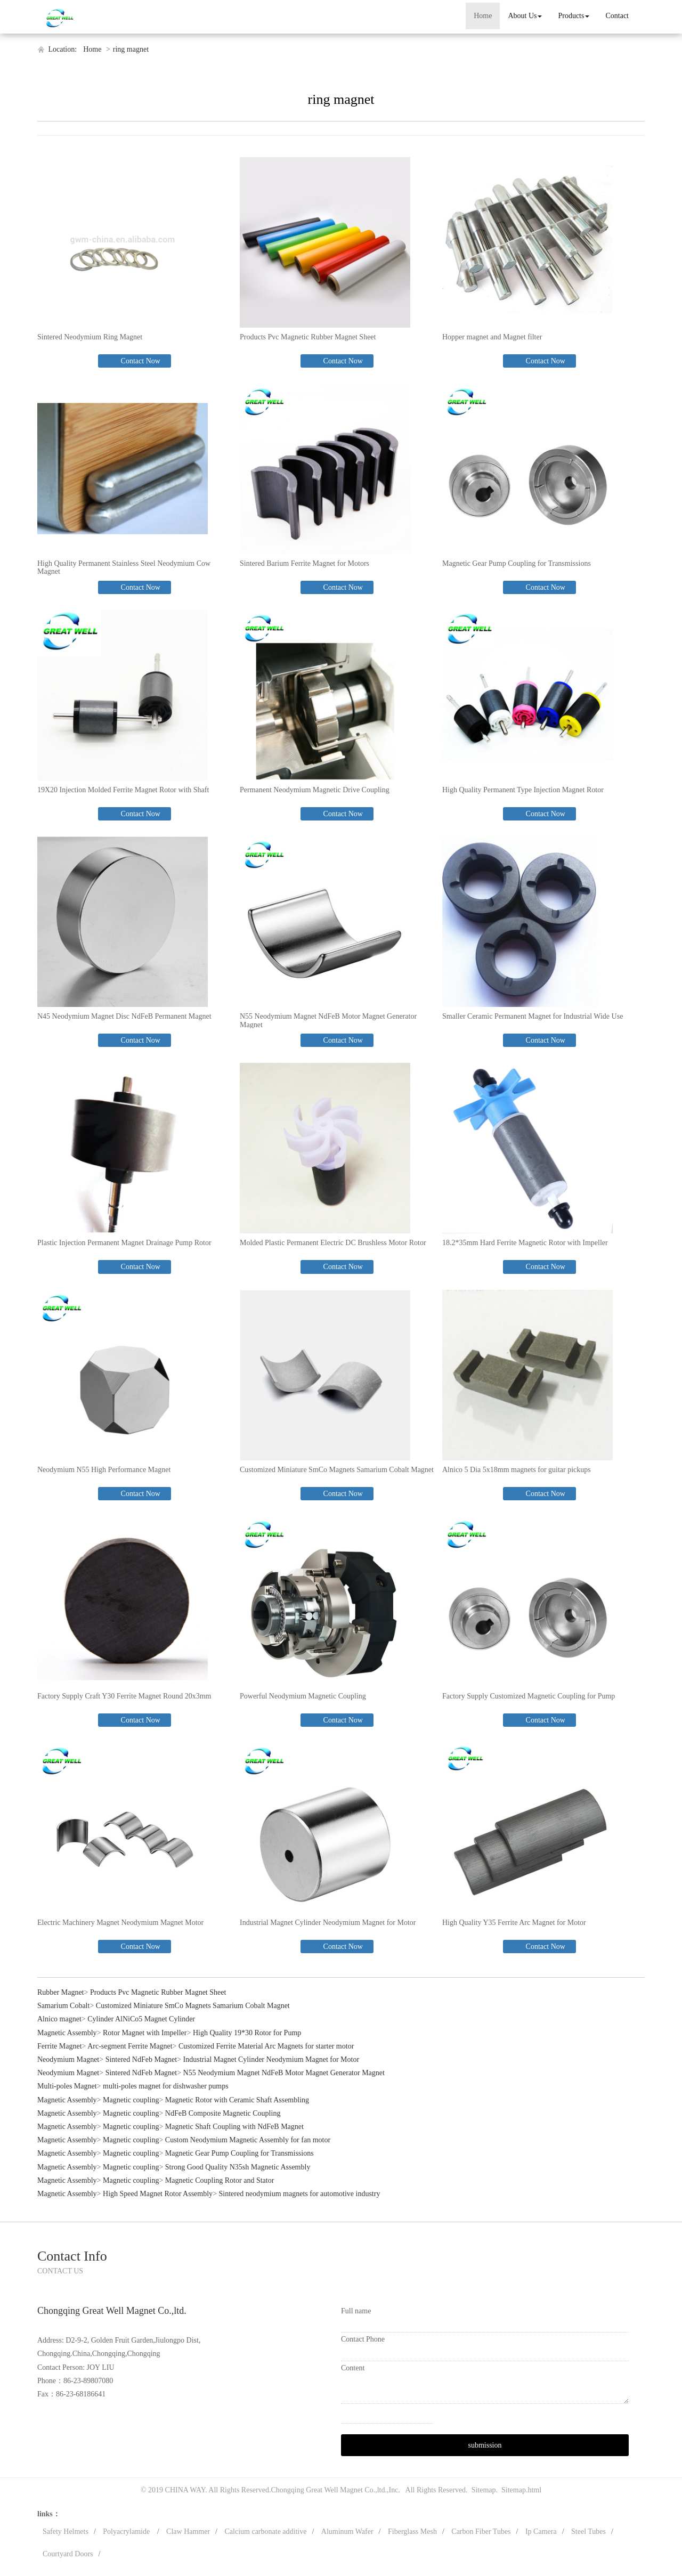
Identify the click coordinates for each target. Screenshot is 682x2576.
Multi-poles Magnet (67, 2086)
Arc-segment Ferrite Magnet (129, 2046)
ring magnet (131, 49)
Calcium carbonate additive (266, 2532)
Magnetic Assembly (67, 2033)
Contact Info (72, 2256)
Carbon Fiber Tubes (480, 2532)
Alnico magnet (59, 2019)
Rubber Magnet (60, 1992)
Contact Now (139, 361)
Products (573, 16)
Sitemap (484, 2490)
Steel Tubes (588, 2532)
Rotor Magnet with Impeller (144, 2033)
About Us (525, 16)
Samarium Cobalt (63, 2006)
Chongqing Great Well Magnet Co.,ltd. (329, 2490)
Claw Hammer (188, 2532)
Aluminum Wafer (347, 2532)
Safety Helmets (65, 2532)
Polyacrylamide (127, 2532)
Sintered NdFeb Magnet (141, 2059)
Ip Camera (541, 2532)
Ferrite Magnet (59, 2046)
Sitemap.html (521, 2490)
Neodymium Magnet (68, 2059)
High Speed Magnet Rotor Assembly (158, 2194)
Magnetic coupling (131, 2100)
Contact (617, 16)
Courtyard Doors (68, 2554)
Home (483, 16)
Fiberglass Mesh (412, 2532)
